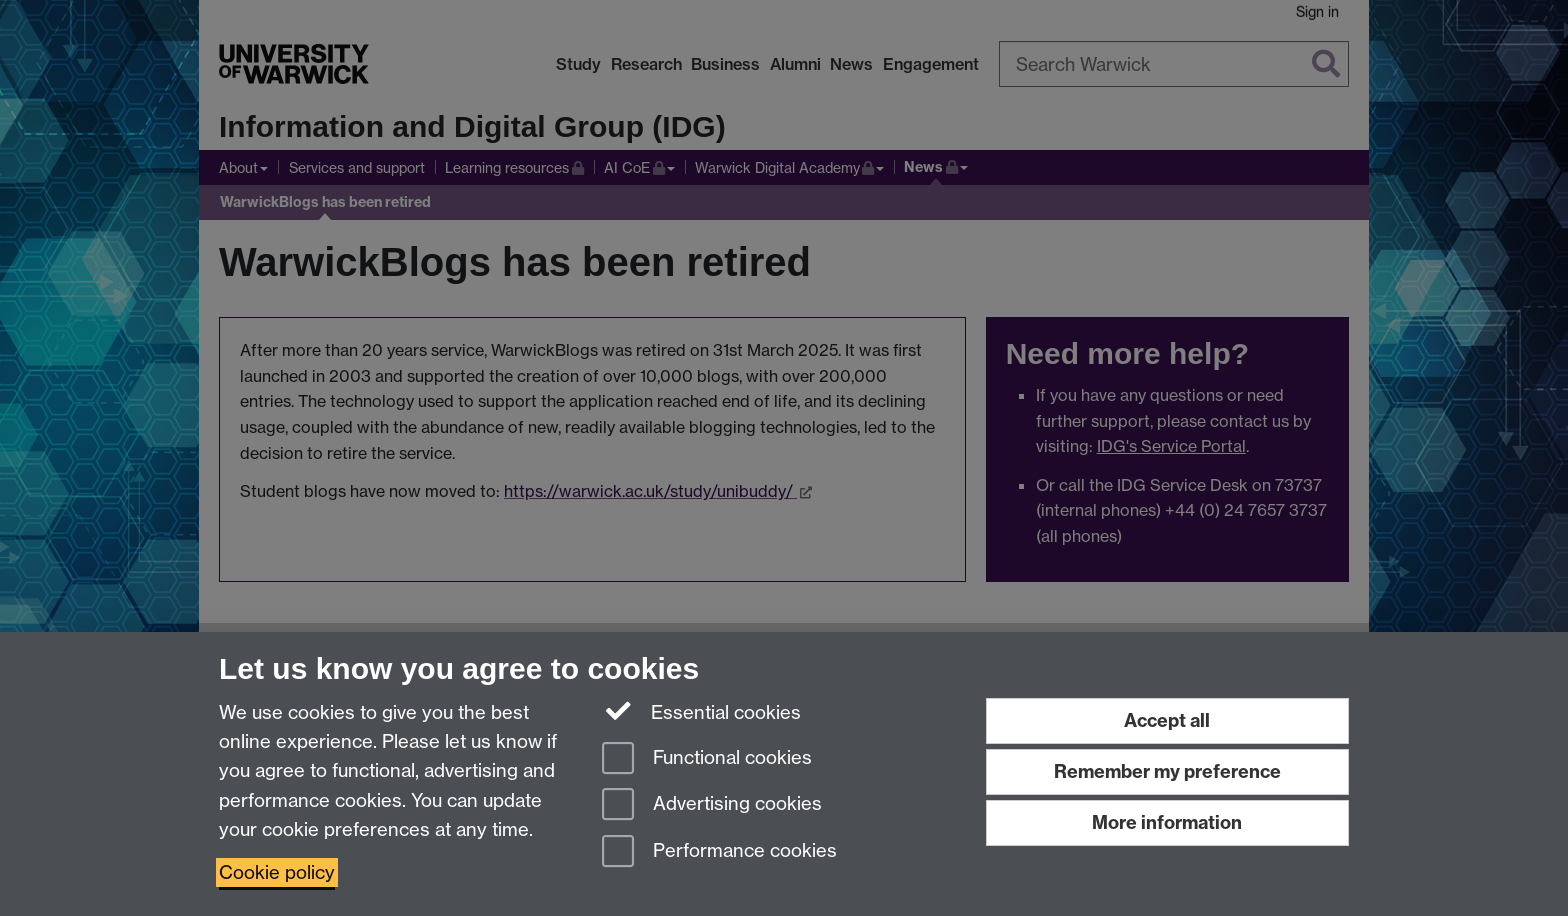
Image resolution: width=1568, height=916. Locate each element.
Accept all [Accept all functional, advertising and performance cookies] (1167, 720)
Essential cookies (701, 711)
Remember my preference (1167, 771)
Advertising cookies (712, 805)
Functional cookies (707, 759)
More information (1167, 822)
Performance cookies (719, 852)
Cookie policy (277, 872)
